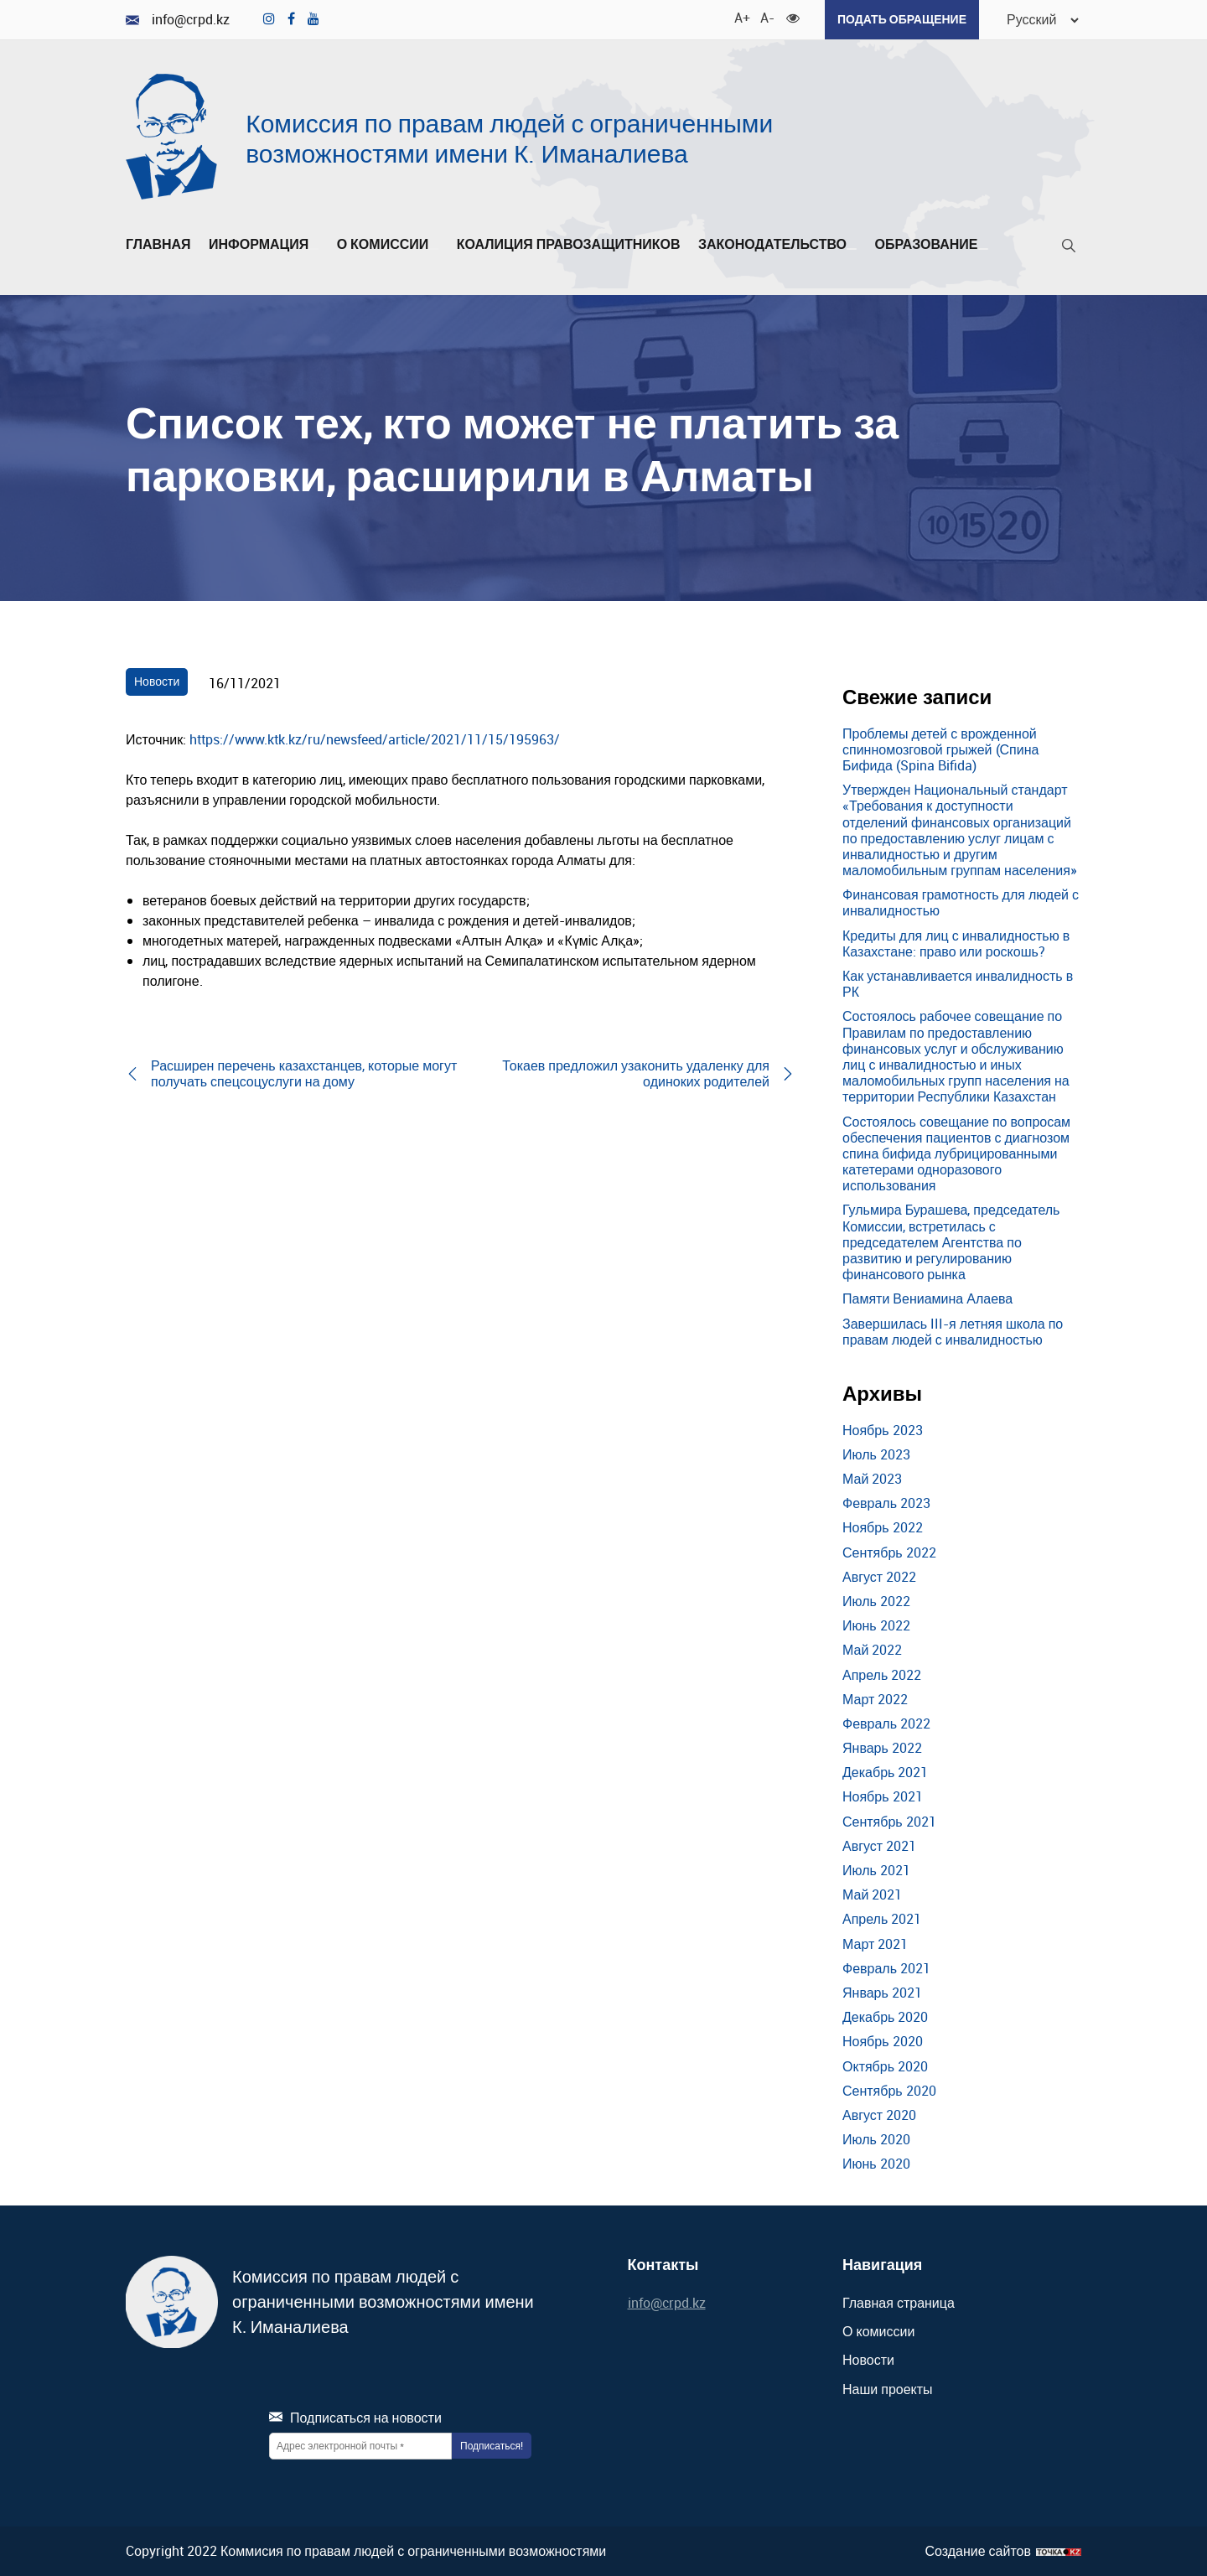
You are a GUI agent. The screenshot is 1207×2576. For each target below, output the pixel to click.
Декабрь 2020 (885, 2017)
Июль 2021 (876, 1870)
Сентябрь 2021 (889, 1820)
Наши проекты (887, 2388)
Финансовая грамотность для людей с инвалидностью (960, 902)
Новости (156, 681)
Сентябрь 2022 (889, 1551)
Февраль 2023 (886, 1503)
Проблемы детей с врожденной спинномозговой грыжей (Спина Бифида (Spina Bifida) (940, 748)
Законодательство (777, 244)
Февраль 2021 (886, 1967)
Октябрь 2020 (885, 2065)
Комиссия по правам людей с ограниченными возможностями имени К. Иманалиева (509, 138)
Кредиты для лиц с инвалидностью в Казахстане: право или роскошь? (956, 942)
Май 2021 (872, 1894)
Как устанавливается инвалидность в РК (957, 984)
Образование (930, 244)
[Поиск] (1068, 248)
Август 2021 (879, 1846)
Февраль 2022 (886, 1723)
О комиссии (388, 244)
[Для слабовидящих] (792, 16)
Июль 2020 (876, 2139)
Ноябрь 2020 (882, 2041)
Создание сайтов (978, 2550)
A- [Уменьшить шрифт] (766, 16)
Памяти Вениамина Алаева (927, 1298)
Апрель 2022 (881, 1674)
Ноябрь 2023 (882, 1429)
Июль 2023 (876, 1454)
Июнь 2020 (876, 2163)
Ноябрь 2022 (882, 1527)
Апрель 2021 (881, 1919)
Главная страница (898, 2303)
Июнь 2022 (876, 1625)
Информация (264, 244)
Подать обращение (901, 19)
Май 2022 (872, 1649)
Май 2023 (872, 1478)
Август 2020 (879, 2115)
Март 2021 (875, 1943)
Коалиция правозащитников (569, 244)
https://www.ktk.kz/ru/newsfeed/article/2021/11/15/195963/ (374, 738)
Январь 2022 (882, 1748)
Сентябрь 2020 (889, 2090)
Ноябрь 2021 (882, 1796)
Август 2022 (879, 1576)
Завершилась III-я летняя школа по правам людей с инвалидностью (952, 1331)
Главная (158, 244)
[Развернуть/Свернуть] (313, 249)
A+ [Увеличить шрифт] (740, 16)
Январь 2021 (882, 1992)
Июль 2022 (876, 1601)
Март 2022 (875, 1698)
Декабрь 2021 (885, 1772)
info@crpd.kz (178, 20)
